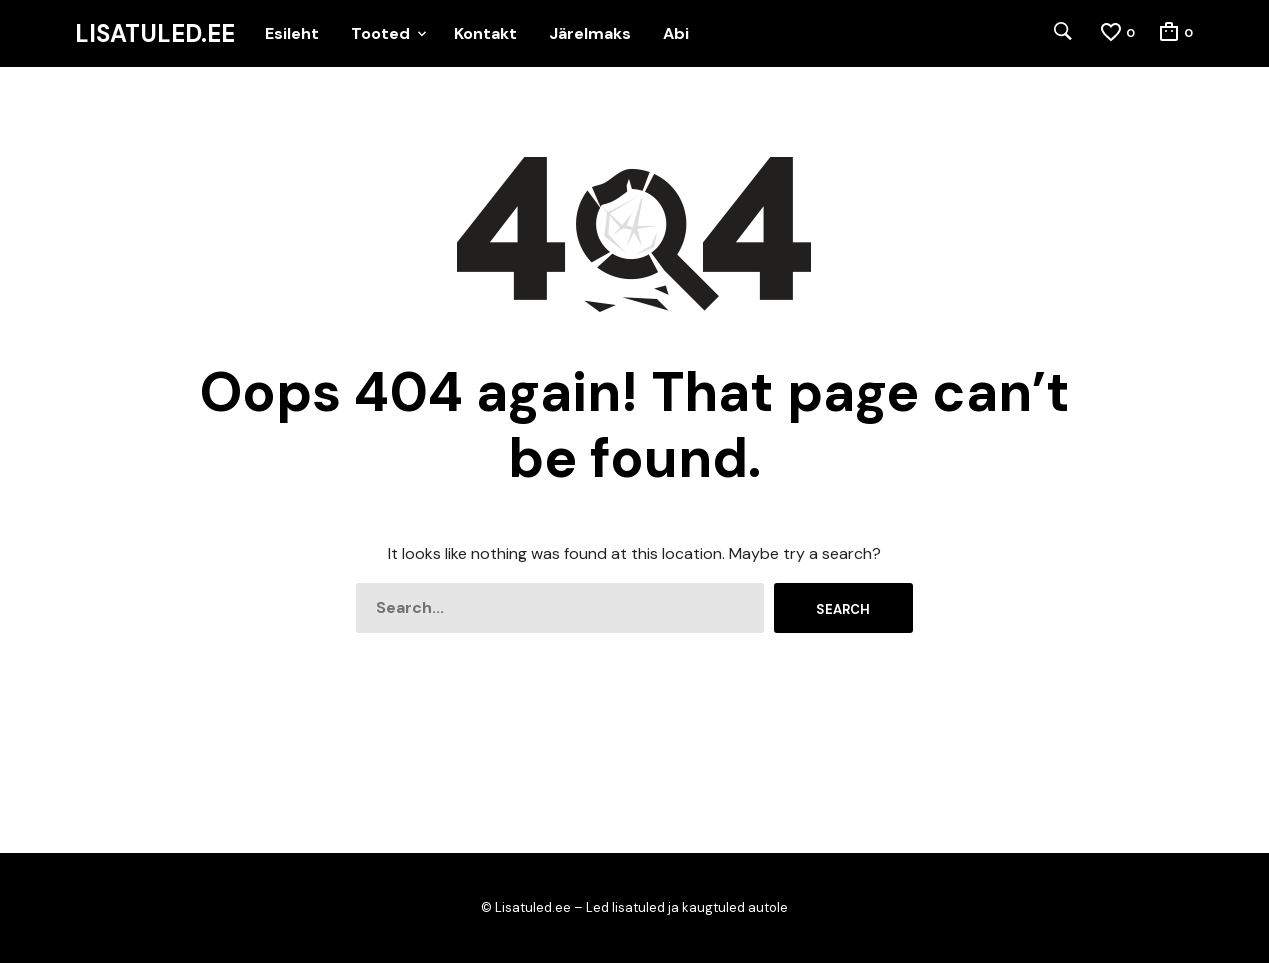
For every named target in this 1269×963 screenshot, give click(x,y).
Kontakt (485, 33)
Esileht (292, 33)
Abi (676, 33)
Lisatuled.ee (155, 34)
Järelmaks (590, 33)
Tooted (380, 33)
